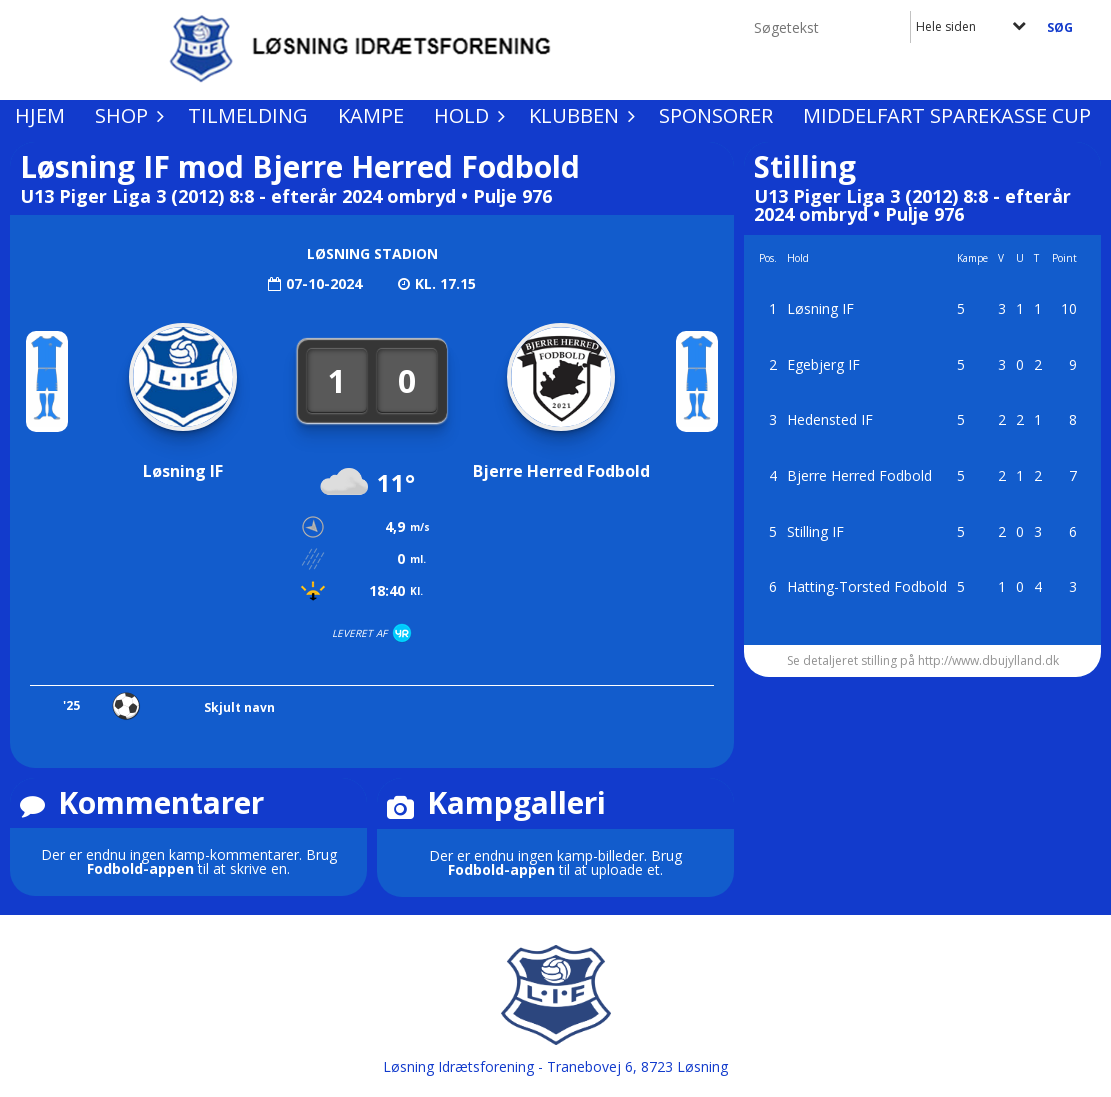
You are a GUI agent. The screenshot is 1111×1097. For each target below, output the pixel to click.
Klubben (579, 115)
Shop (126, 115)
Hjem (40, 115)
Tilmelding (248, 115)
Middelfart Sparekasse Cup (947, 115)
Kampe (371, 115)
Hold (466, 115)
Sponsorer (716, 115)
